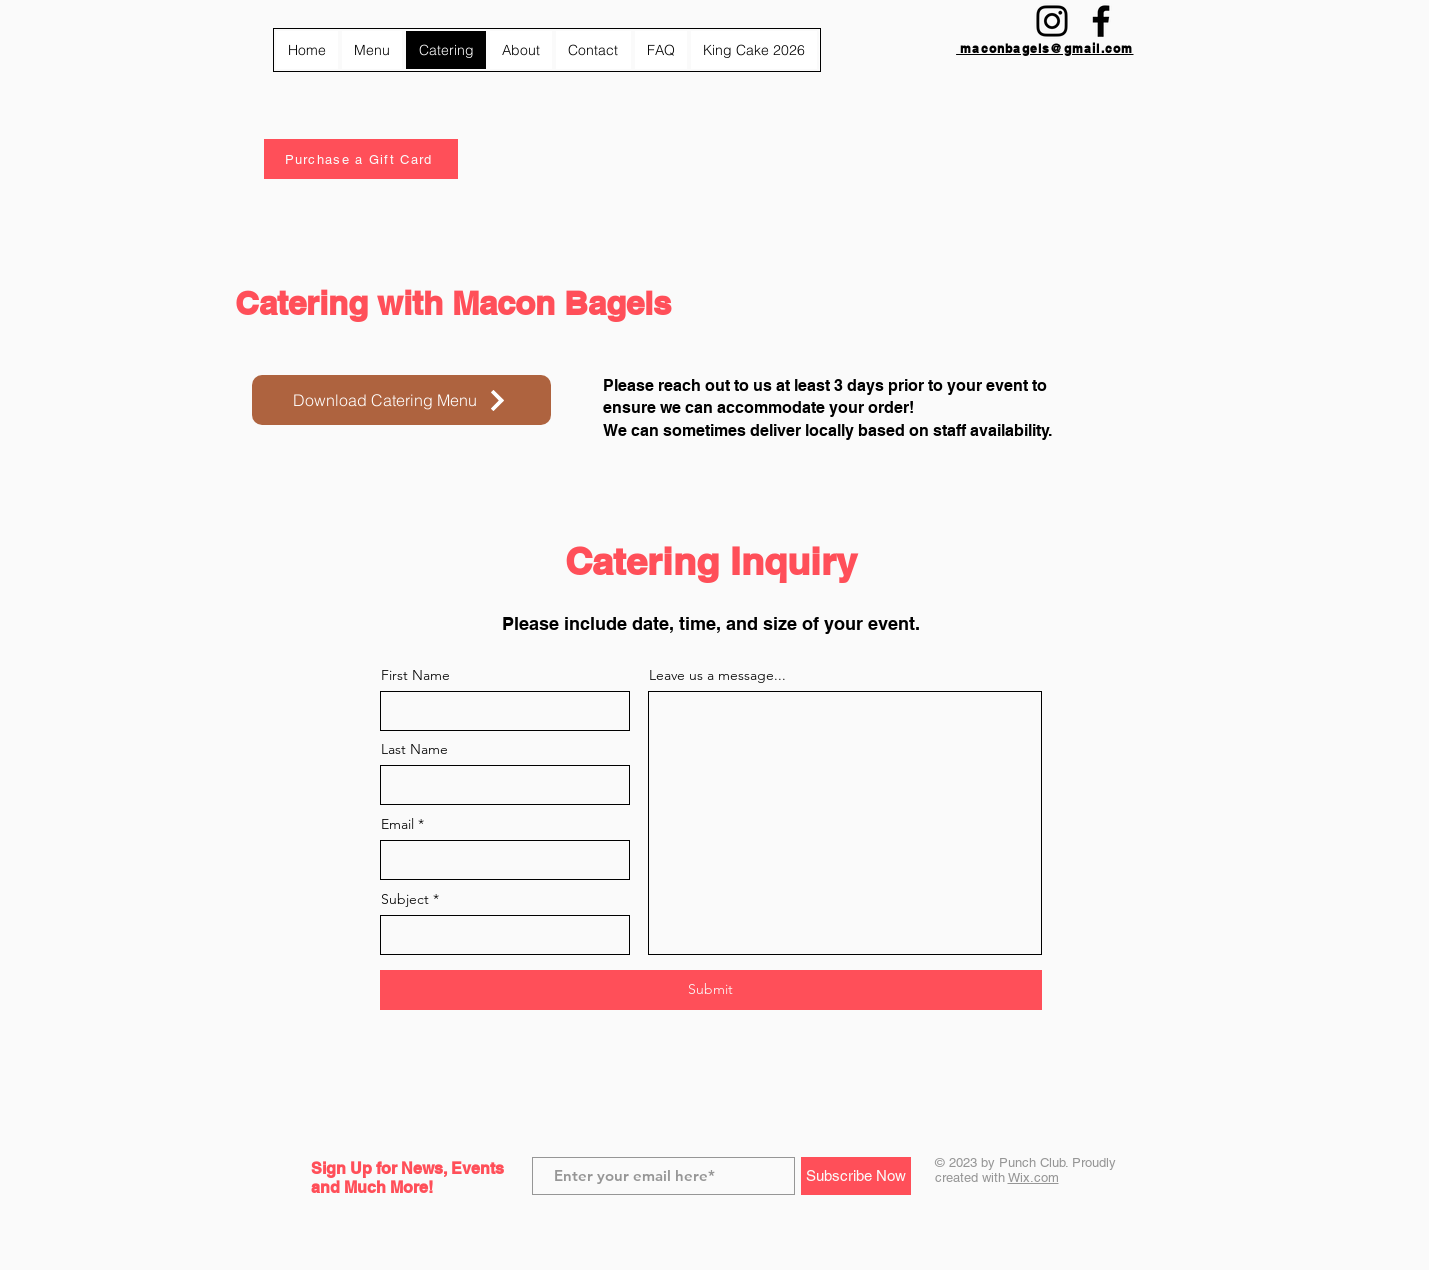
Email (397, 824)
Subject (405, 899)
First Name (415, 675)
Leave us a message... (717, 675)
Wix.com (1033, 1177)
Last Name (414, 749)
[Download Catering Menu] (401, 400)
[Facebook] (1101, 21)
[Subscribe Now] (856, 1176)
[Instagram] (1052, 21)
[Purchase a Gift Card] (361, 159)
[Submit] (711, 990)
